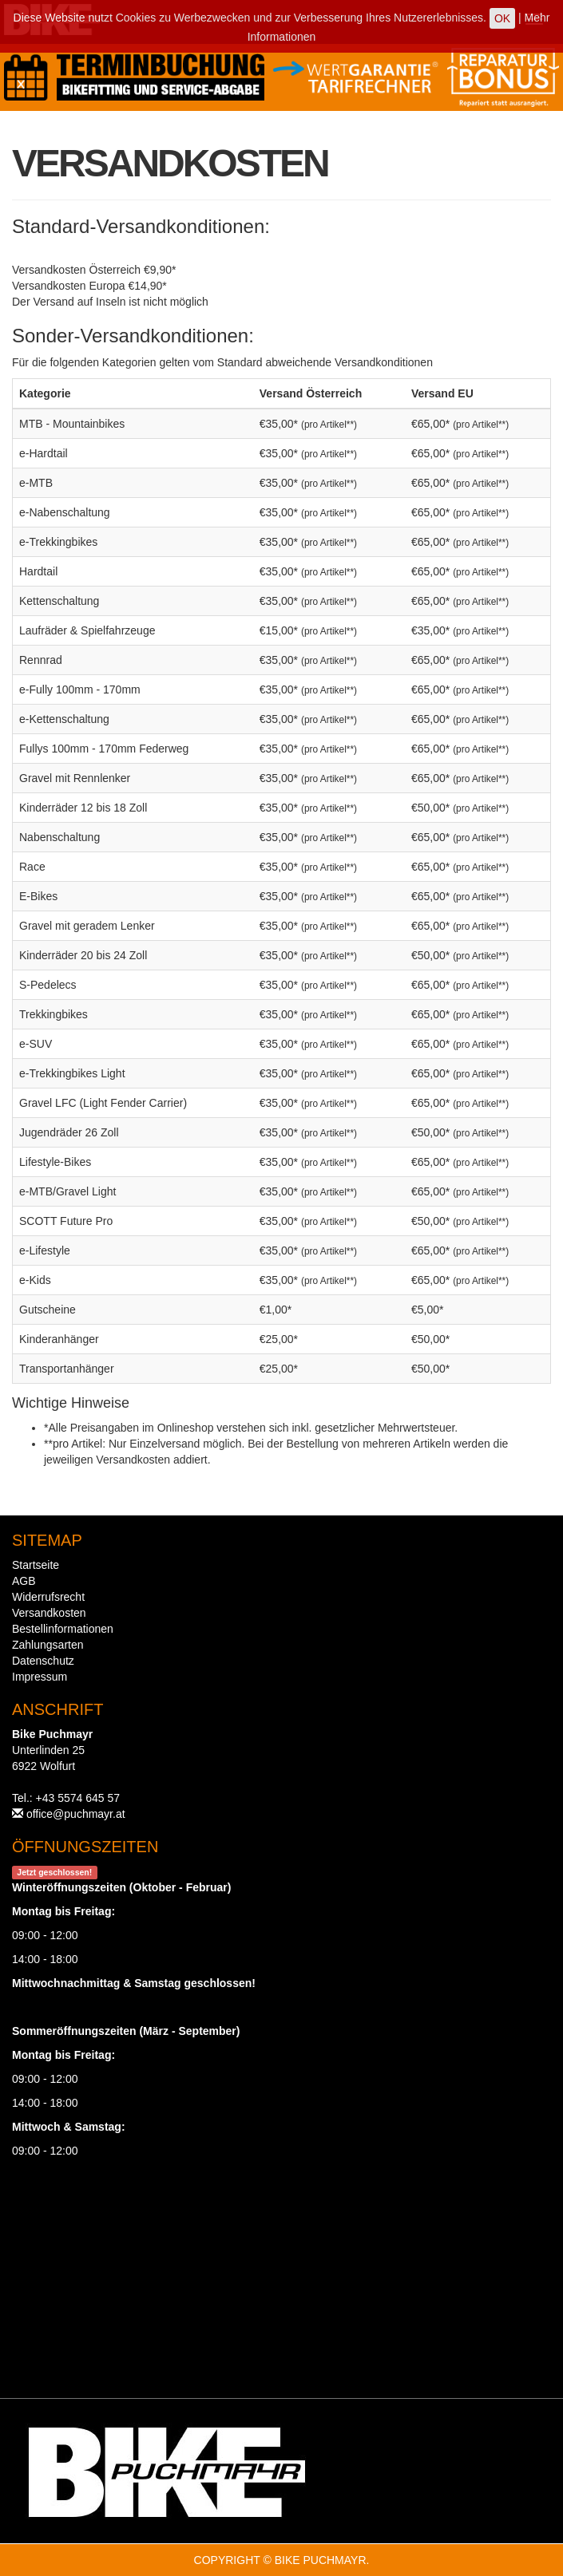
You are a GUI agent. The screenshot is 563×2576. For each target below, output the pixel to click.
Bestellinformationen (62, 1628)
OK (502, 18)
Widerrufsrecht (48, 1596)
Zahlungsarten (48, 1644)
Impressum (39, 1676)
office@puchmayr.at (75, 1814)
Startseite (35, 1565)
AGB (24, 1580)
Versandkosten (49, 1612)
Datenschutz (43, 1660)
